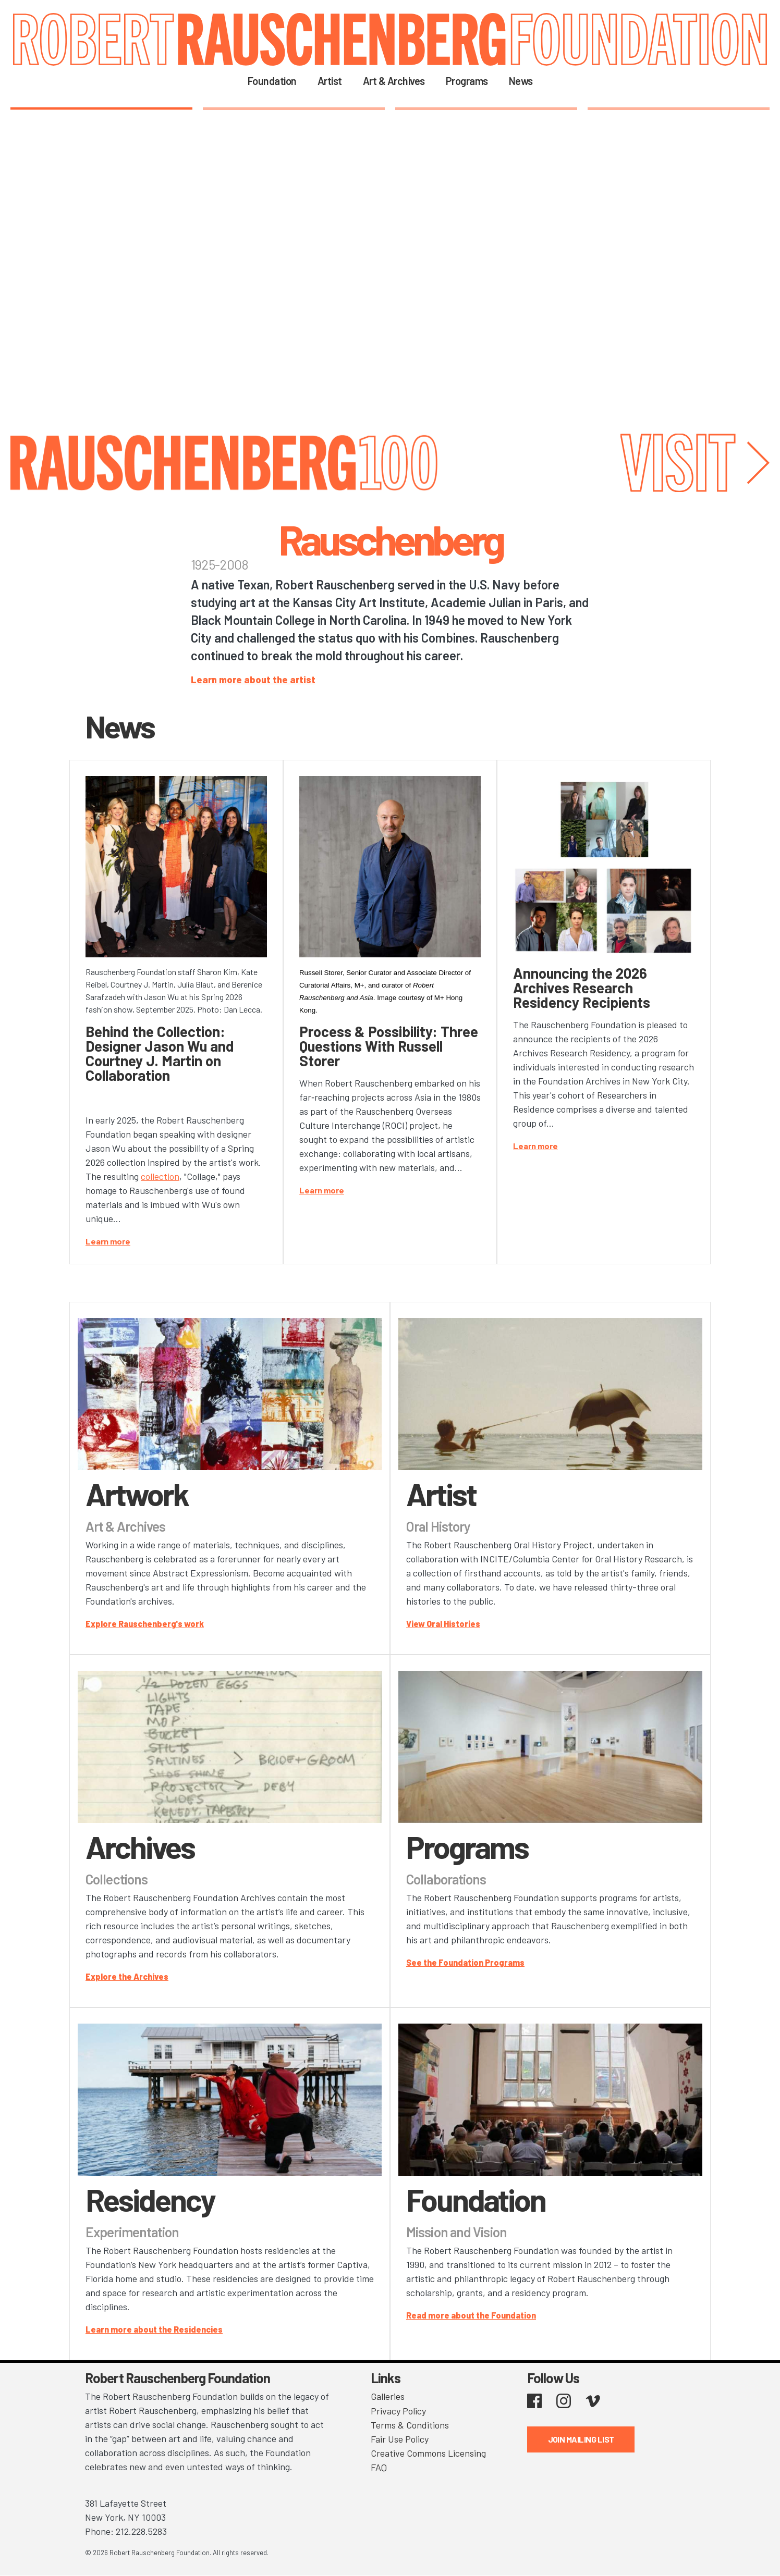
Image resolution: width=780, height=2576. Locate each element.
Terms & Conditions (410, 2424)
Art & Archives (394, 81)
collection (160, 1176)
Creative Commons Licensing (428, 2452)
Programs (467, 81)
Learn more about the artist (253, 679)
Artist (330, 81)
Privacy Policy (398, 2410)
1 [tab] (101, 108)
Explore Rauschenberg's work (145, 1624)
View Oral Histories (443, 1624)
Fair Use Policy (400, 2438)
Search (556, 80)
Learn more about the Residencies (154, 2329)
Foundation (272, 81)
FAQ (379, 2466)
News (521, 81)
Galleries (388, 2396)
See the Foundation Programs (465, 1962)
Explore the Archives (127, 1976)
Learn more (108, 1241)
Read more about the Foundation (471, 2315)
